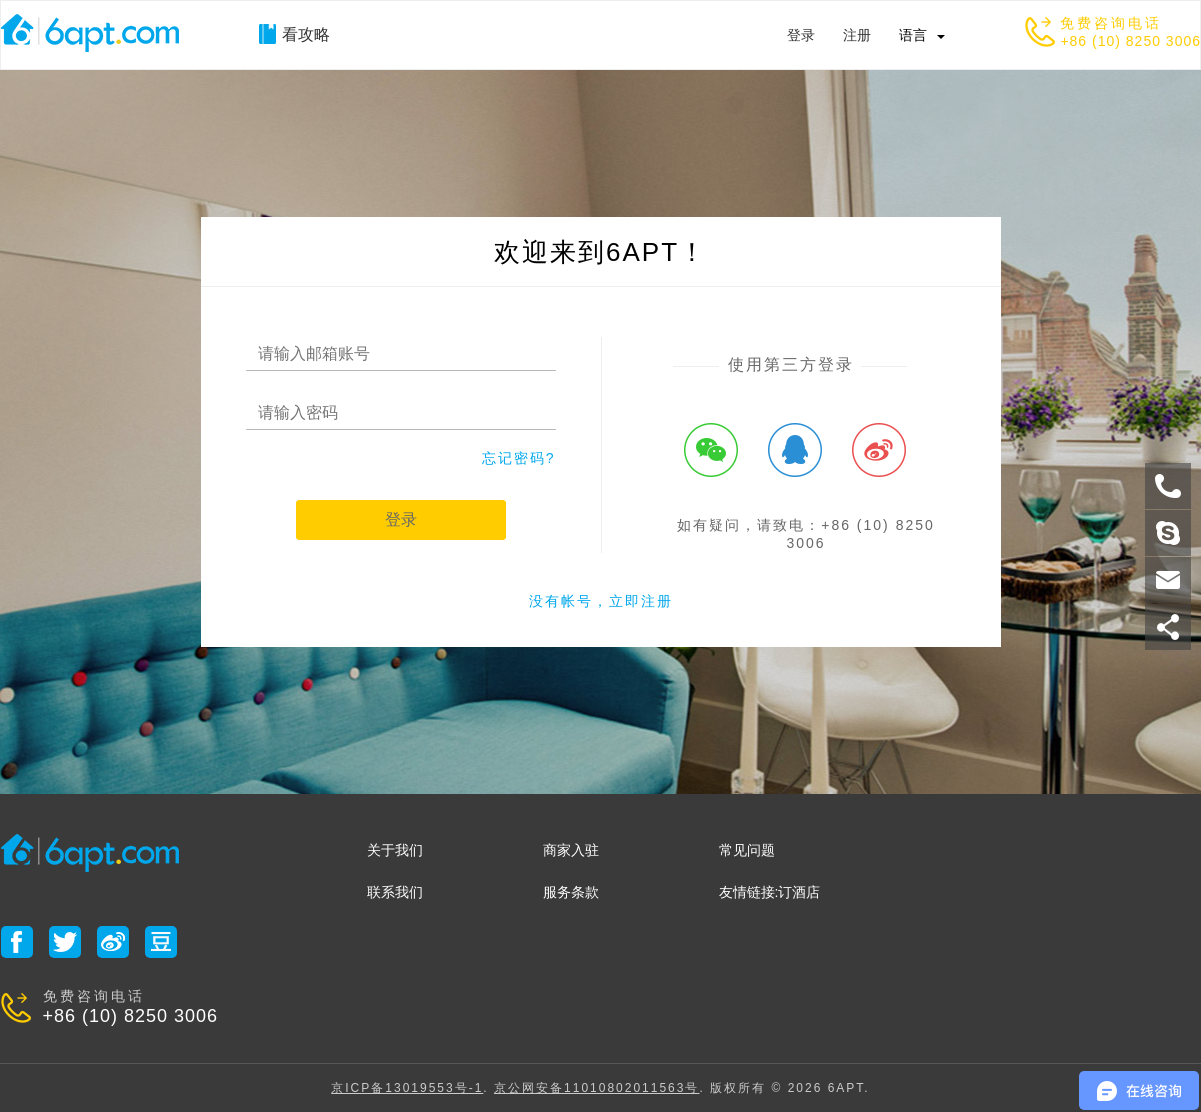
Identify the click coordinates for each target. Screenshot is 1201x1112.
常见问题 (747, 850)
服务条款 (571, 892)
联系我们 (395, 892)
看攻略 (294, 34)
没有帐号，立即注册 (601, 601)
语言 (913, 35)
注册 (857, 35)
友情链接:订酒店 (770, 892)
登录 (801, 35)
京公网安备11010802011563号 (596, 1088)
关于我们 (395, 850)
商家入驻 (571, 850)
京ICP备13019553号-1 (407, 1088)
